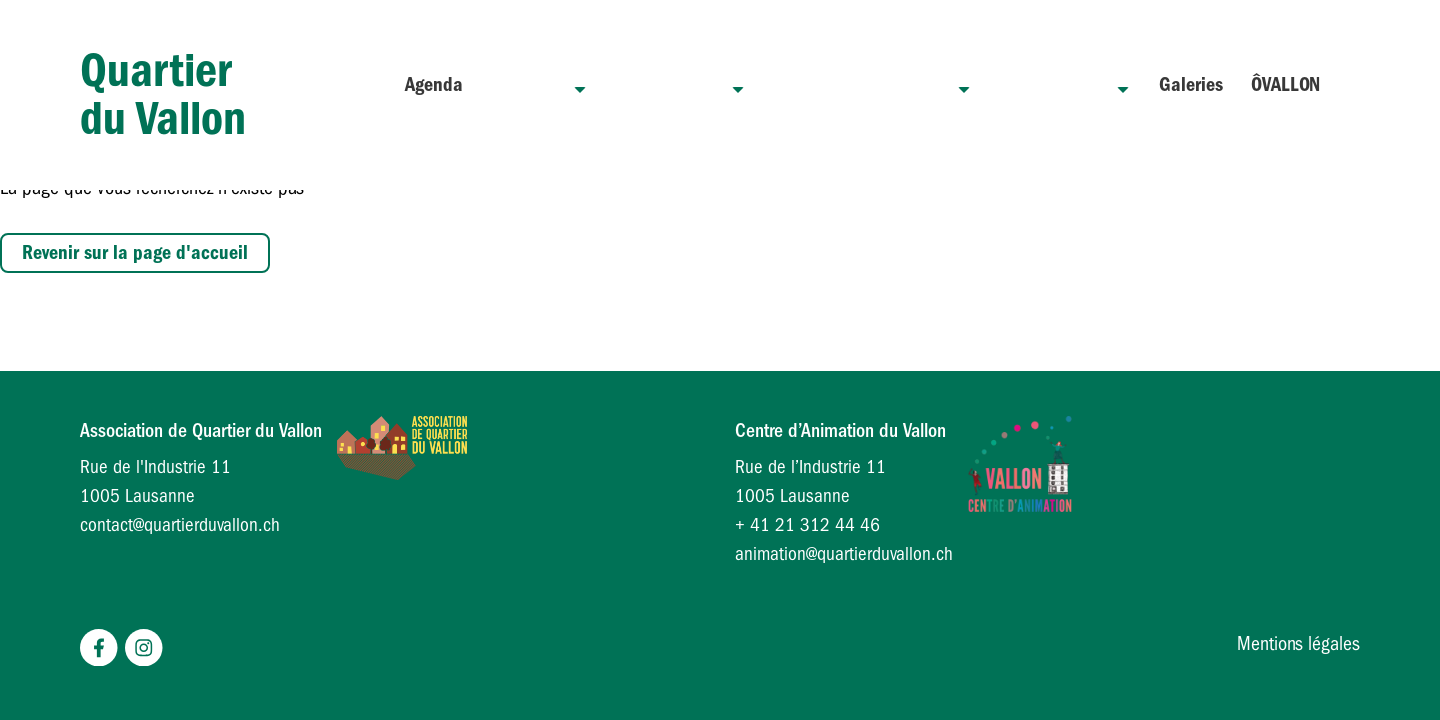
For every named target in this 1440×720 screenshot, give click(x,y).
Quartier (605, 84)
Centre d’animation (897, 84)
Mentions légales (1298, 643)
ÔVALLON (1285, 84)
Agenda (517, 84)
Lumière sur (1065, 84)
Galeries (1191, 84)
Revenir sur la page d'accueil (135, 252)
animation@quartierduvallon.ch (844, 554)
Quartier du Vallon (163, 84)
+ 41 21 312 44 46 (807, 525)
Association (729, 84)
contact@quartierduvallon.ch (180, 525)
